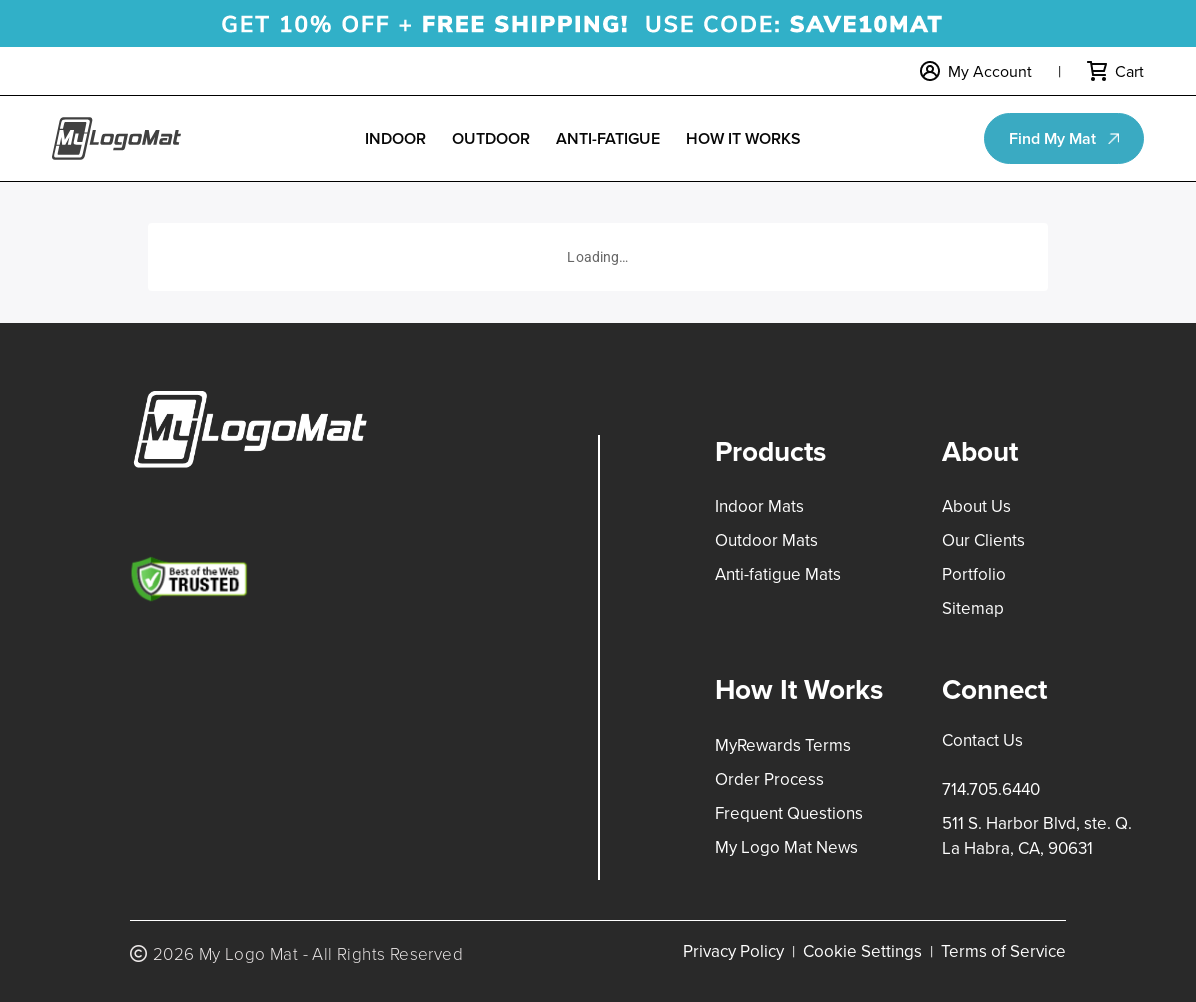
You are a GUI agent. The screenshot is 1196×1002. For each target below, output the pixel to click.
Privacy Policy (733, 951)
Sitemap (973, 608)
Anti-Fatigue (608, 138)
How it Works (743, 138)
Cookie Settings (862, 951)
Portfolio (974, 574)
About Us (976, 506)
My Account (990, 71)
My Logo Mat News (786, 847)
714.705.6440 (991, 789)
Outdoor (491, 138)
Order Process (769, 779)
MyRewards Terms (783, 745)
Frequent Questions (789, 813)
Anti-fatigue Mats (778, 574)
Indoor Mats (759, 506)
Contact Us (982, 740)
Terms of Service (1003, 951)
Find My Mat (1052, 138)
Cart (1129, 71)
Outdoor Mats (766, 540)
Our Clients (983, 540)
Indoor (395, 138)
